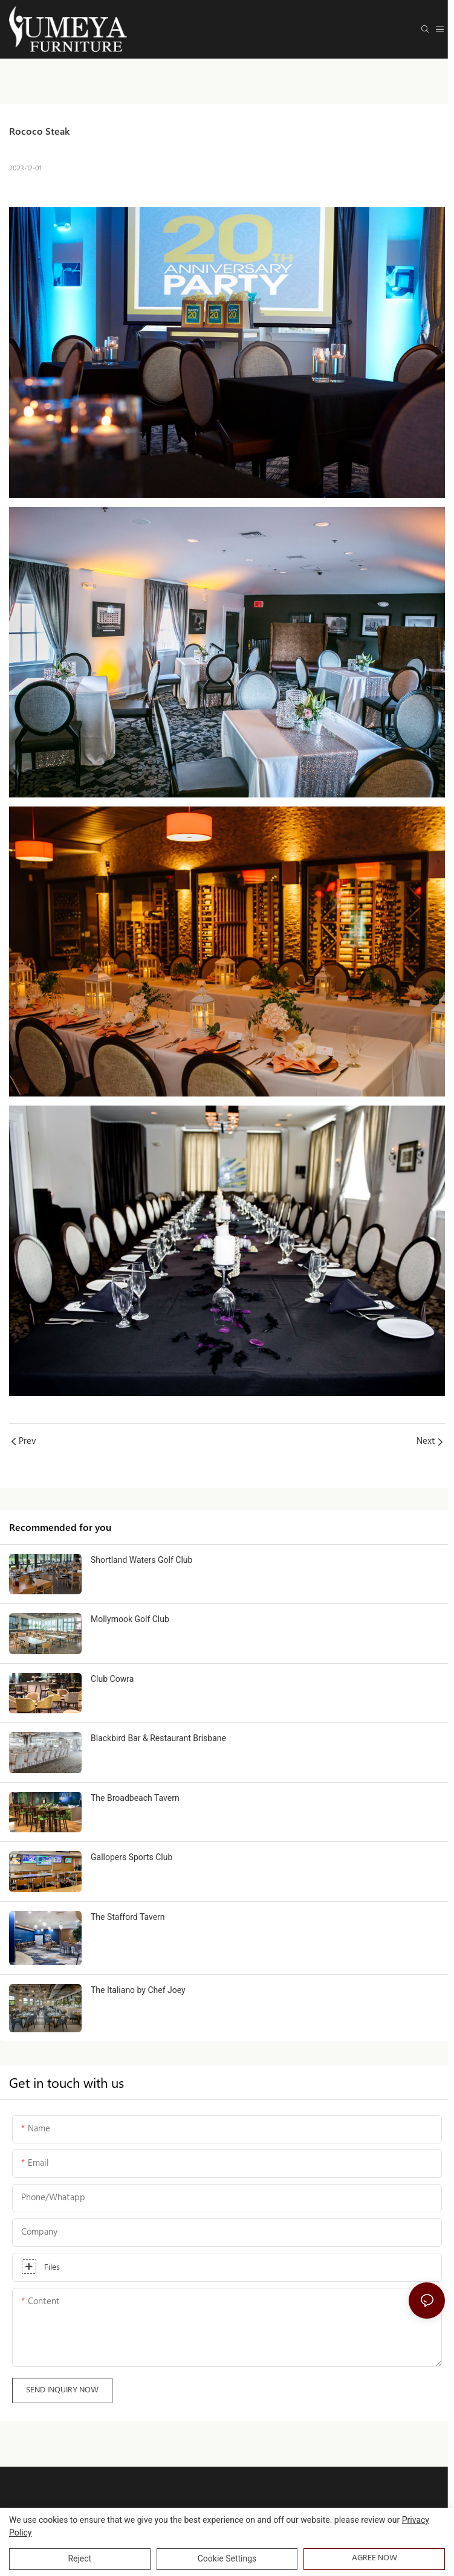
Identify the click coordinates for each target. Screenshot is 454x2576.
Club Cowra (112, 1687)
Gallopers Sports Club (131, 1865)
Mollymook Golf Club (130, 1627)
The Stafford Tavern (128, 1932)
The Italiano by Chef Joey (138, 2006)
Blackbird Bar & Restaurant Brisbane (158, 1746)
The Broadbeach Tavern (135, 1806)
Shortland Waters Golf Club (141, 1560)
